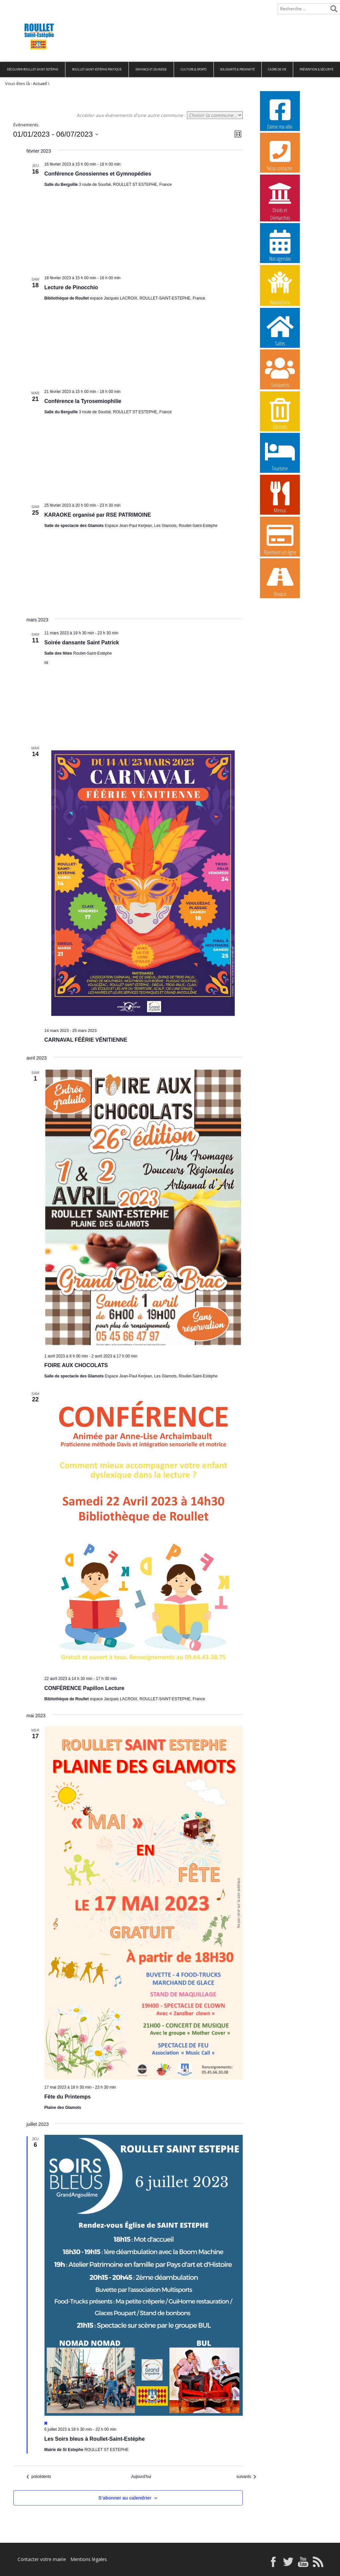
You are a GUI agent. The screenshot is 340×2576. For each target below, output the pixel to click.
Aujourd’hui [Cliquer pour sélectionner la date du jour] (141, 2476)
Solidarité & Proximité (237, 69)
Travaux (280, 580)
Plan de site (42, 5)
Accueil (11, 5)
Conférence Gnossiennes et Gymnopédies (97, 174)
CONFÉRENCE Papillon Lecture (84, 1688)
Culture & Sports (194, 69)
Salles (280, 330)
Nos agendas (280, 245)
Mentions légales (88, 2559)
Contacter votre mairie (42, 2559)
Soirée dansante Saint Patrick (81, 642)
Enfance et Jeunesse (151, 69)
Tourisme (280, 455)
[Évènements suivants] (246, 2477)
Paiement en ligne (280, 539)
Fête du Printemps (67, 2097)
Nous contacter (280, 155)
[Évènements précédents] (39, 2477)
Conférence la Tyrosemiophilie (83, 401)
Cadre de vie (277, 69)
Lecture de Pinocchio (71, 287)
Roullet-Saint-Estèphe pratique (97, 69)
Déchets (280, 414)
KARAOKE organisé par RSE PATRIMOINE (97, 515)
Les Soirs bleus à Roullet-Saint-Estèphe (94, 2439)
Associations (280, 287)
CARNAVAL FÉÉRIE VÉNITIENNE (86, 1040)
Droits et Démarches (280, 197)
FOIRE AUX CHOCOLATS (76, 1365)
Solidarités (280, 372)
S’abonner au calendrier (125, 2498)
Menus (280, 497)
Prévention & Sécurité (316, 69)
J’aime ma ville (280, 113)
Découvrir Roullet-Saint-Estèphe (32, 69)
